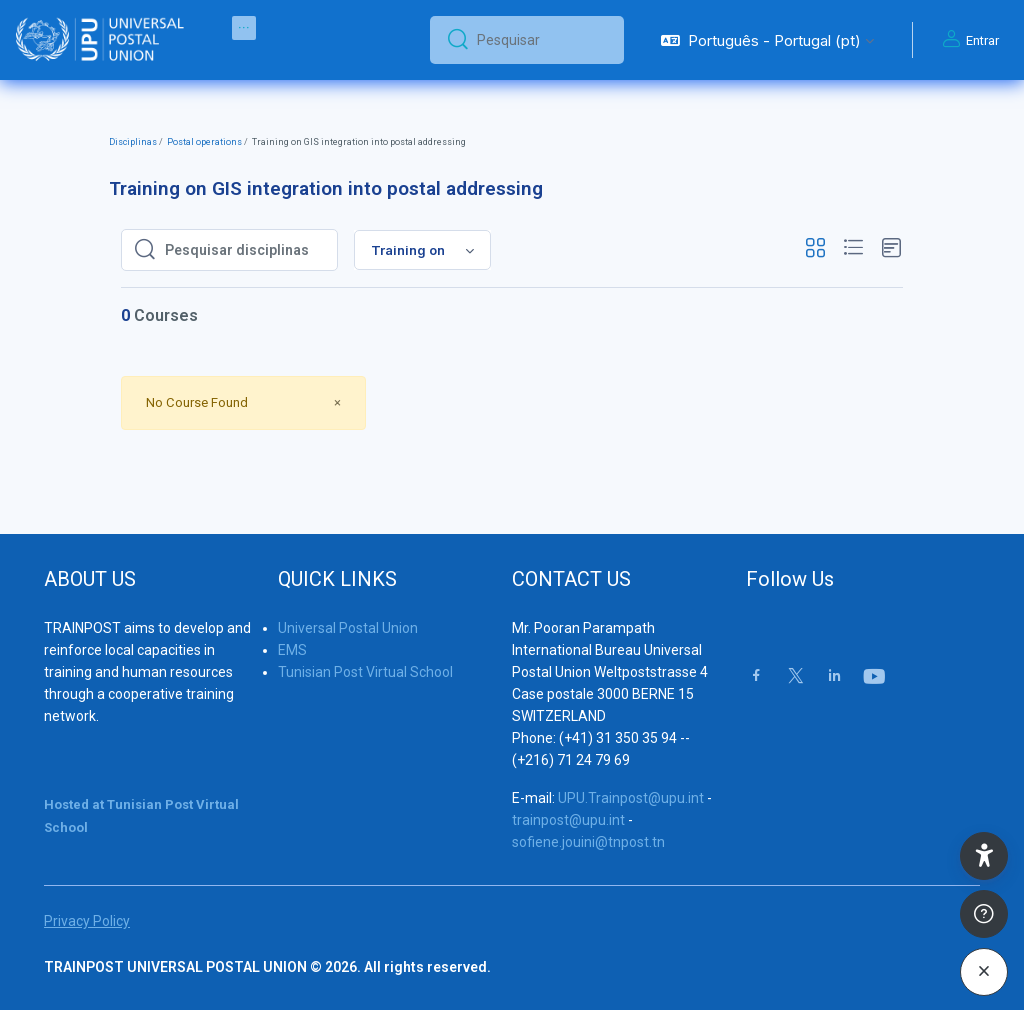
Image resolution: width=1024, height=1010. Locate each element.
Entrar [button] (968, 40)
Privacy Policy (87, 921)
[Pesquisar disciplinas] (245, 250)
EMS (292, 650)
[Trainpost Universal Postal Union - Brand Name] (100, 40)
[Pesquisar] (542, 40)
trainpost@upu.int (568, 820)
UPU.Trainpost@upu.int (631, 798)
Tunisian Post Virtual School (365, 672)
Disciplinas (133, 142)
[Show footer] (984, 914)
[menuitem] (244, 28)
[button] (767, 40)
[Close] (337, 402)
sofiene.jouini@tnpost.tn (588, 842)
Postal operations (204, 142)
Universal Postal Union (348, 628)
